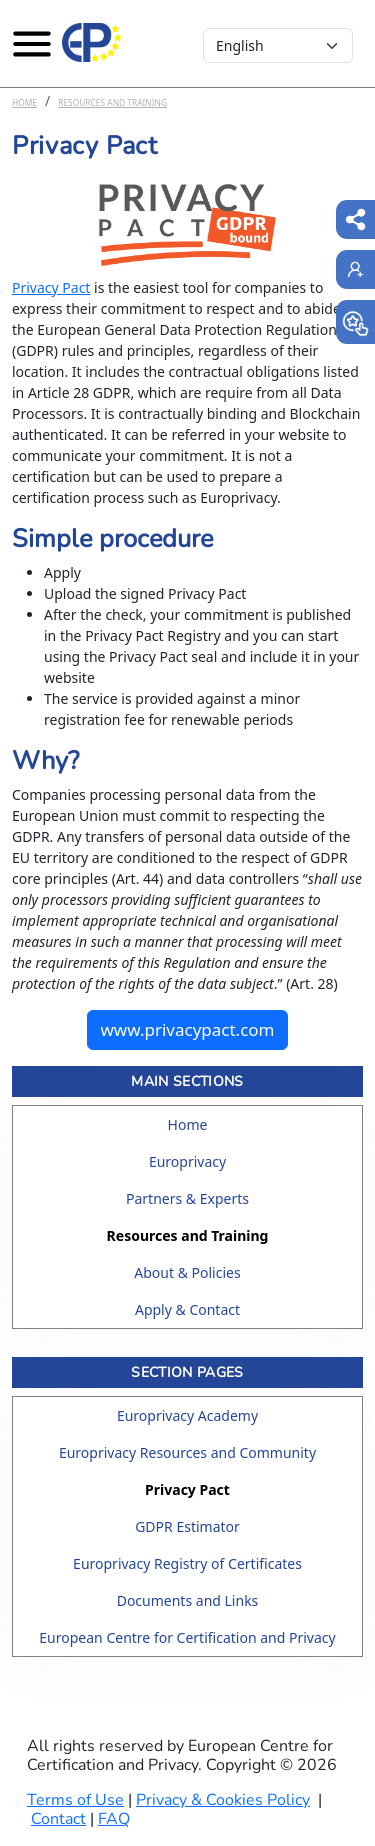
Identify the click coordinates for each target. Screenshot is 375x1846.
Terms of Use (75, 1800)
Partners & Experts (187, 1198)
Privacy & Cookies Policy (223, 1800)
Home (24, 102)
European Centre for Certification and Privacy (187, 1637)
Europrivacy (187, 1161)
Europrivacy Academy (187, 1415)
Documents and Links (188, 1600)
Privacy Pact (51, 287)
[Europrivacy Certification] (92, 43)
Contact (58, 1819)
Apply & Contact (187, 1309)
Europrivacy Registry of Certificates (187, 1563)
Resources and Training (112, 102)
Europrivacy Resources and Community (187, 1452)
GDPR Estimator (187, 1526)
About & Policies (187, 1272)
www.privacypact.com (187, 1029)
